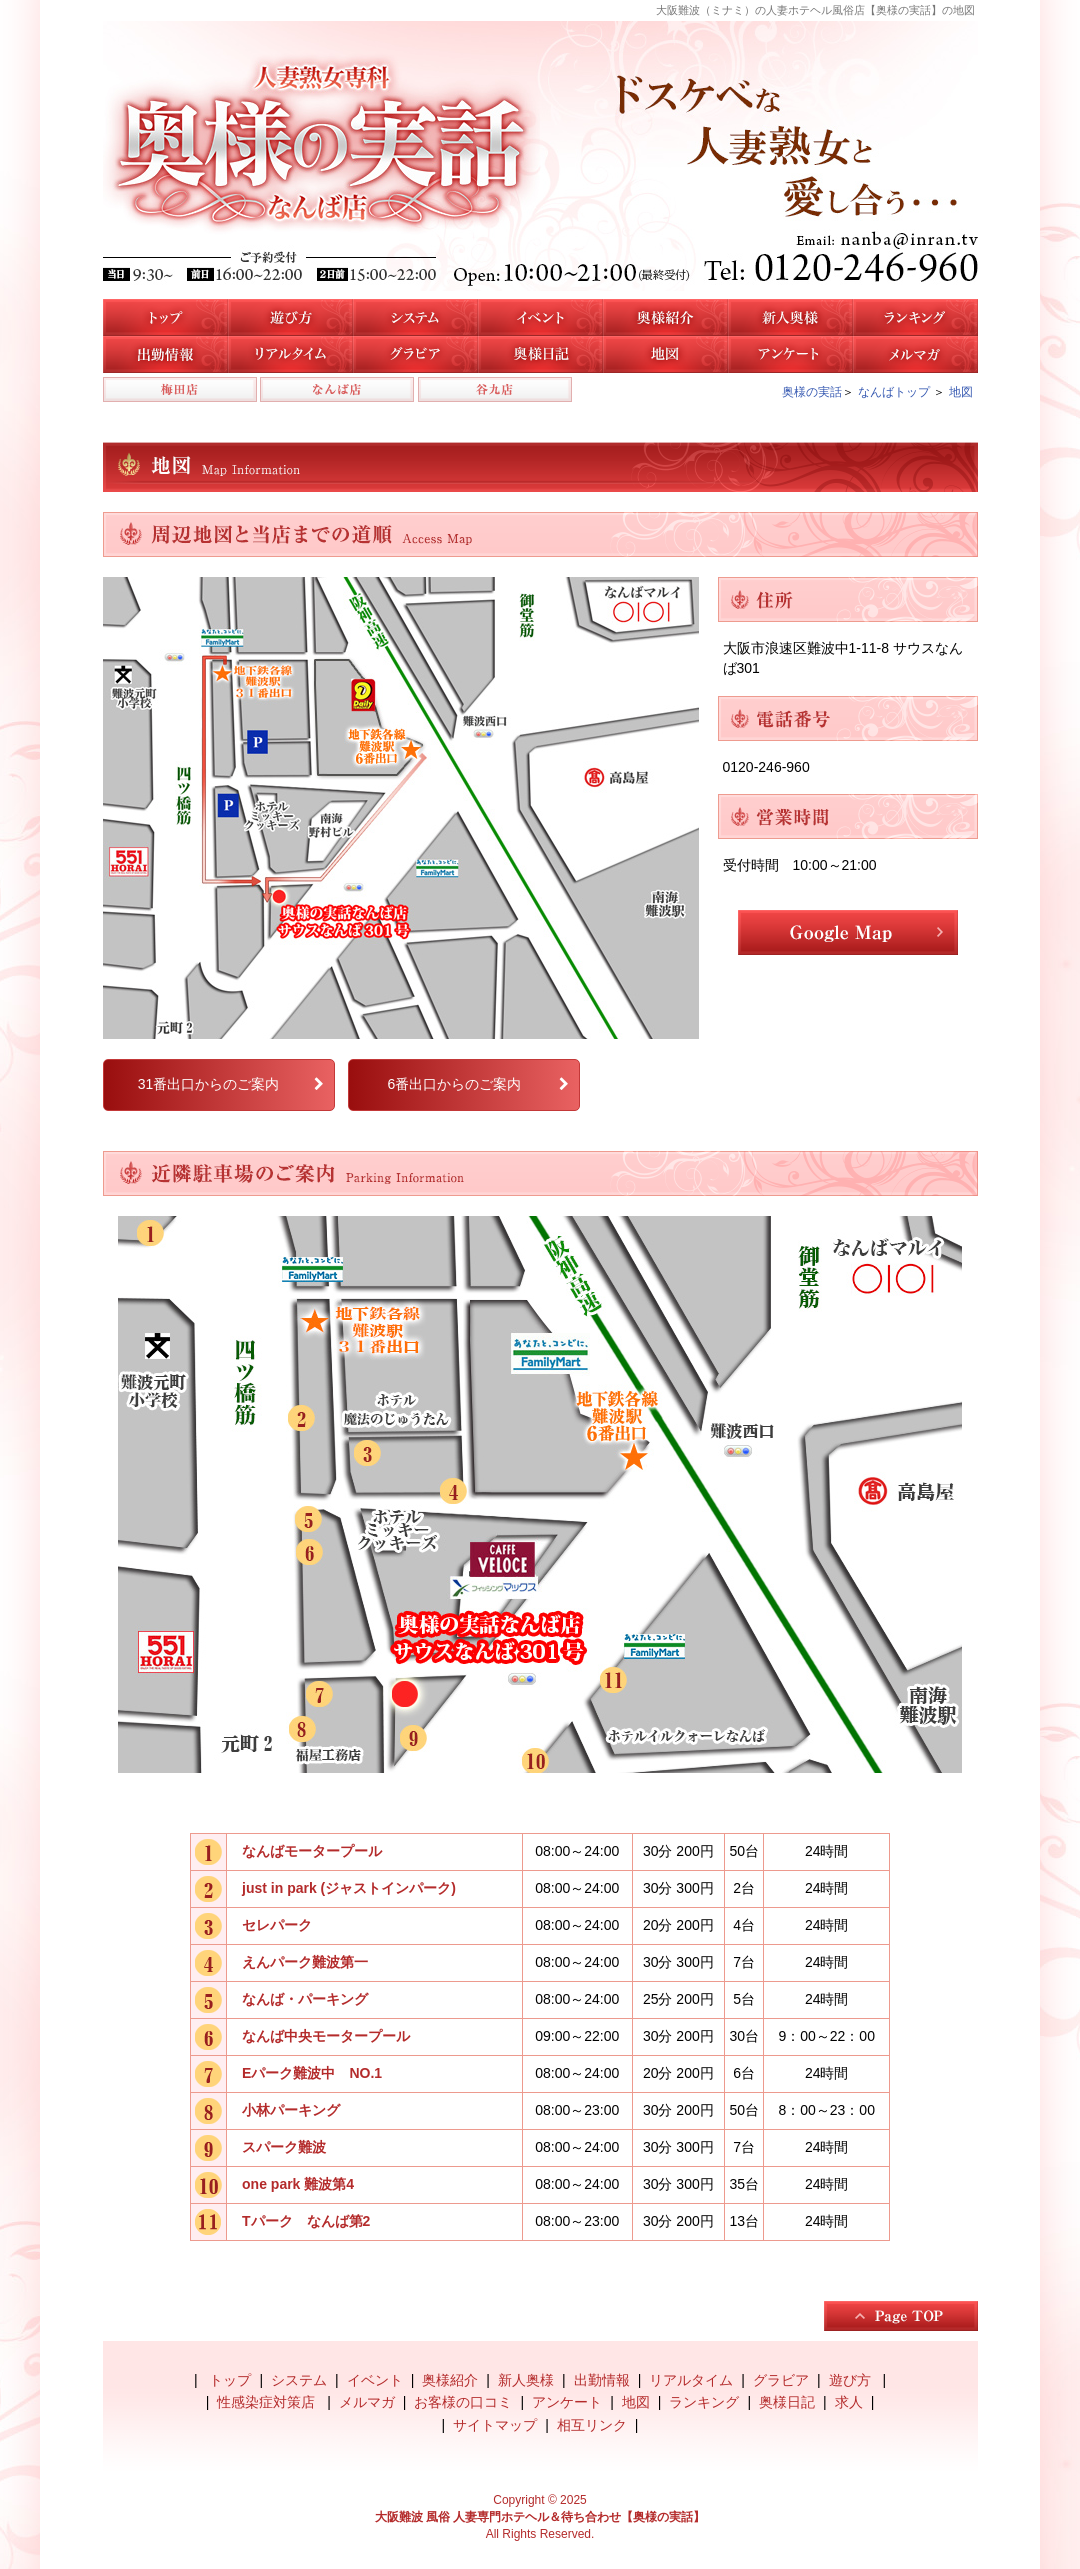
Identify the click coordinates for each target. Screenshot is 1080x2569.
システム (415, 317)
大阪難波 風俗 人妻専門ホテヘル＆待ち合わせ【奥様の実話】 (540, 2517)
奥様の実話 (812, 392)
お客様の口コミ (463, 2402)
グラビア (781, 2380)
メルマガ (915, 354)
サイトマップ (495, 2425)
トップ (165, 317)
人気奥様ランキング (915, 317)
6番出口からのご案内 (454, 1084)
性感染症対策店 (268, 2402)
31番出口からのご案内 (209, 1084)
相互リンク (592, 2425)
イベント (540, 317)
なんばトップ (894, 392)
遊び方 (290, 317)
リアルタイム (290, 354)
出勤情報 (602, 2380)
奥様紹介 (450, 2380)
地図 (665, 354)
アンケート (790, 354)
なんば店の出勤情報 (165, 354)
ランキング (704, 2402)
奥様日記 (540, 354)
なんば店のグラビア (415, 354)
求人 (849, 2402)
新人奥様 (790, 317)
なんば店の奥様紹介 (665, 317)
